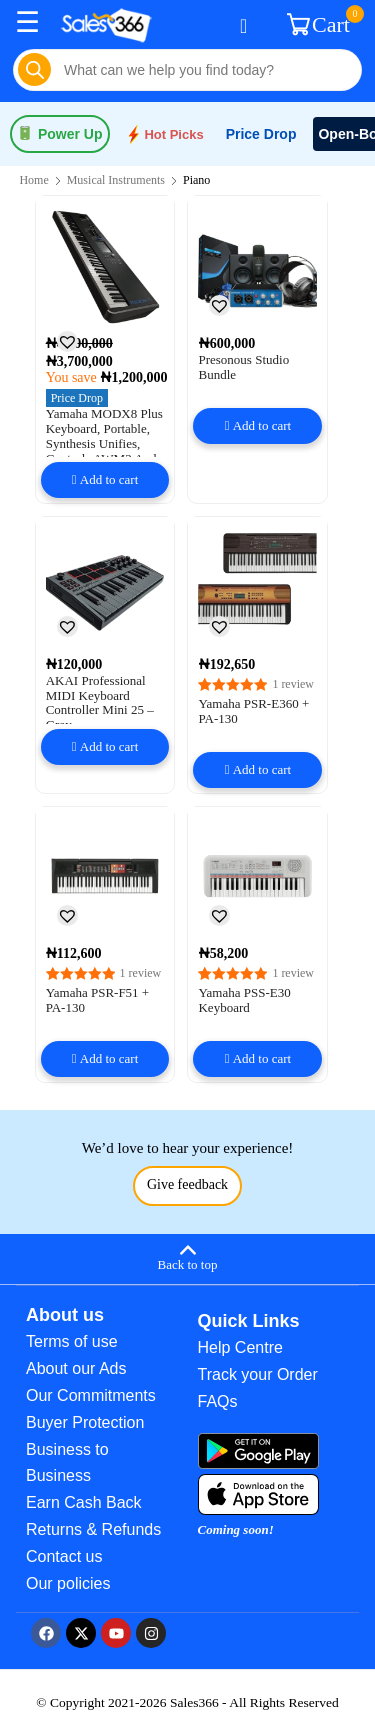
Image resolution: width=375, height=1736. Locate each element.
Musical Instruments (116, 180)
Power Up (60, 134)
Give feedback (187, 1184)
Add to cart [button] (109, 479)
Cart (321, 23)
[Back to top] (187, 1256)
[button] (67, 341)
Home (33, 180)
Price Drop (261, 134)
